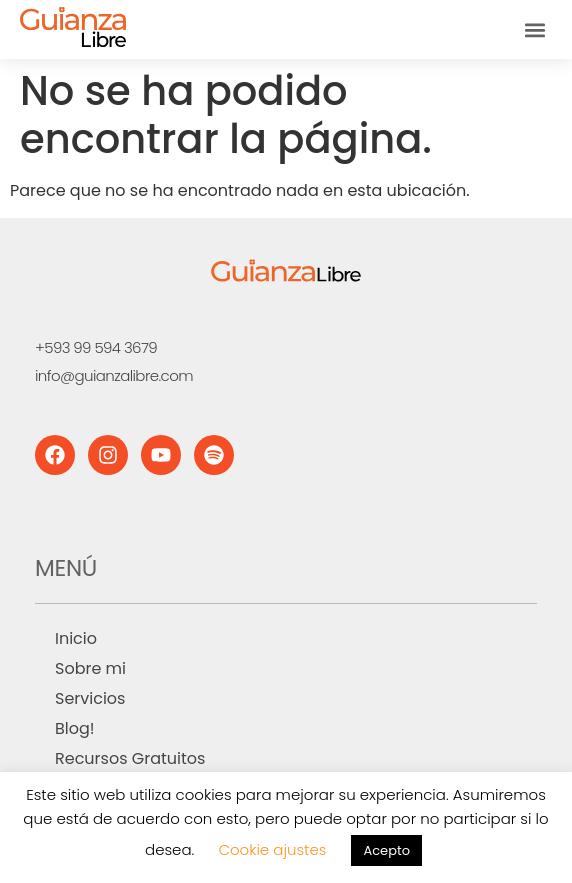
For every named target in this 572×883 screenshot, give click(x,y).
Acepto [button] (386, 850)
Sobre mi (90, 668)
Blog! (75, 728)
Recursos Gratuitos (130, 758)
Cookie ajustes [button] (272, 849)
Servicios (90, 698)
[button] (535, 29)
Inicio (76, 638)
